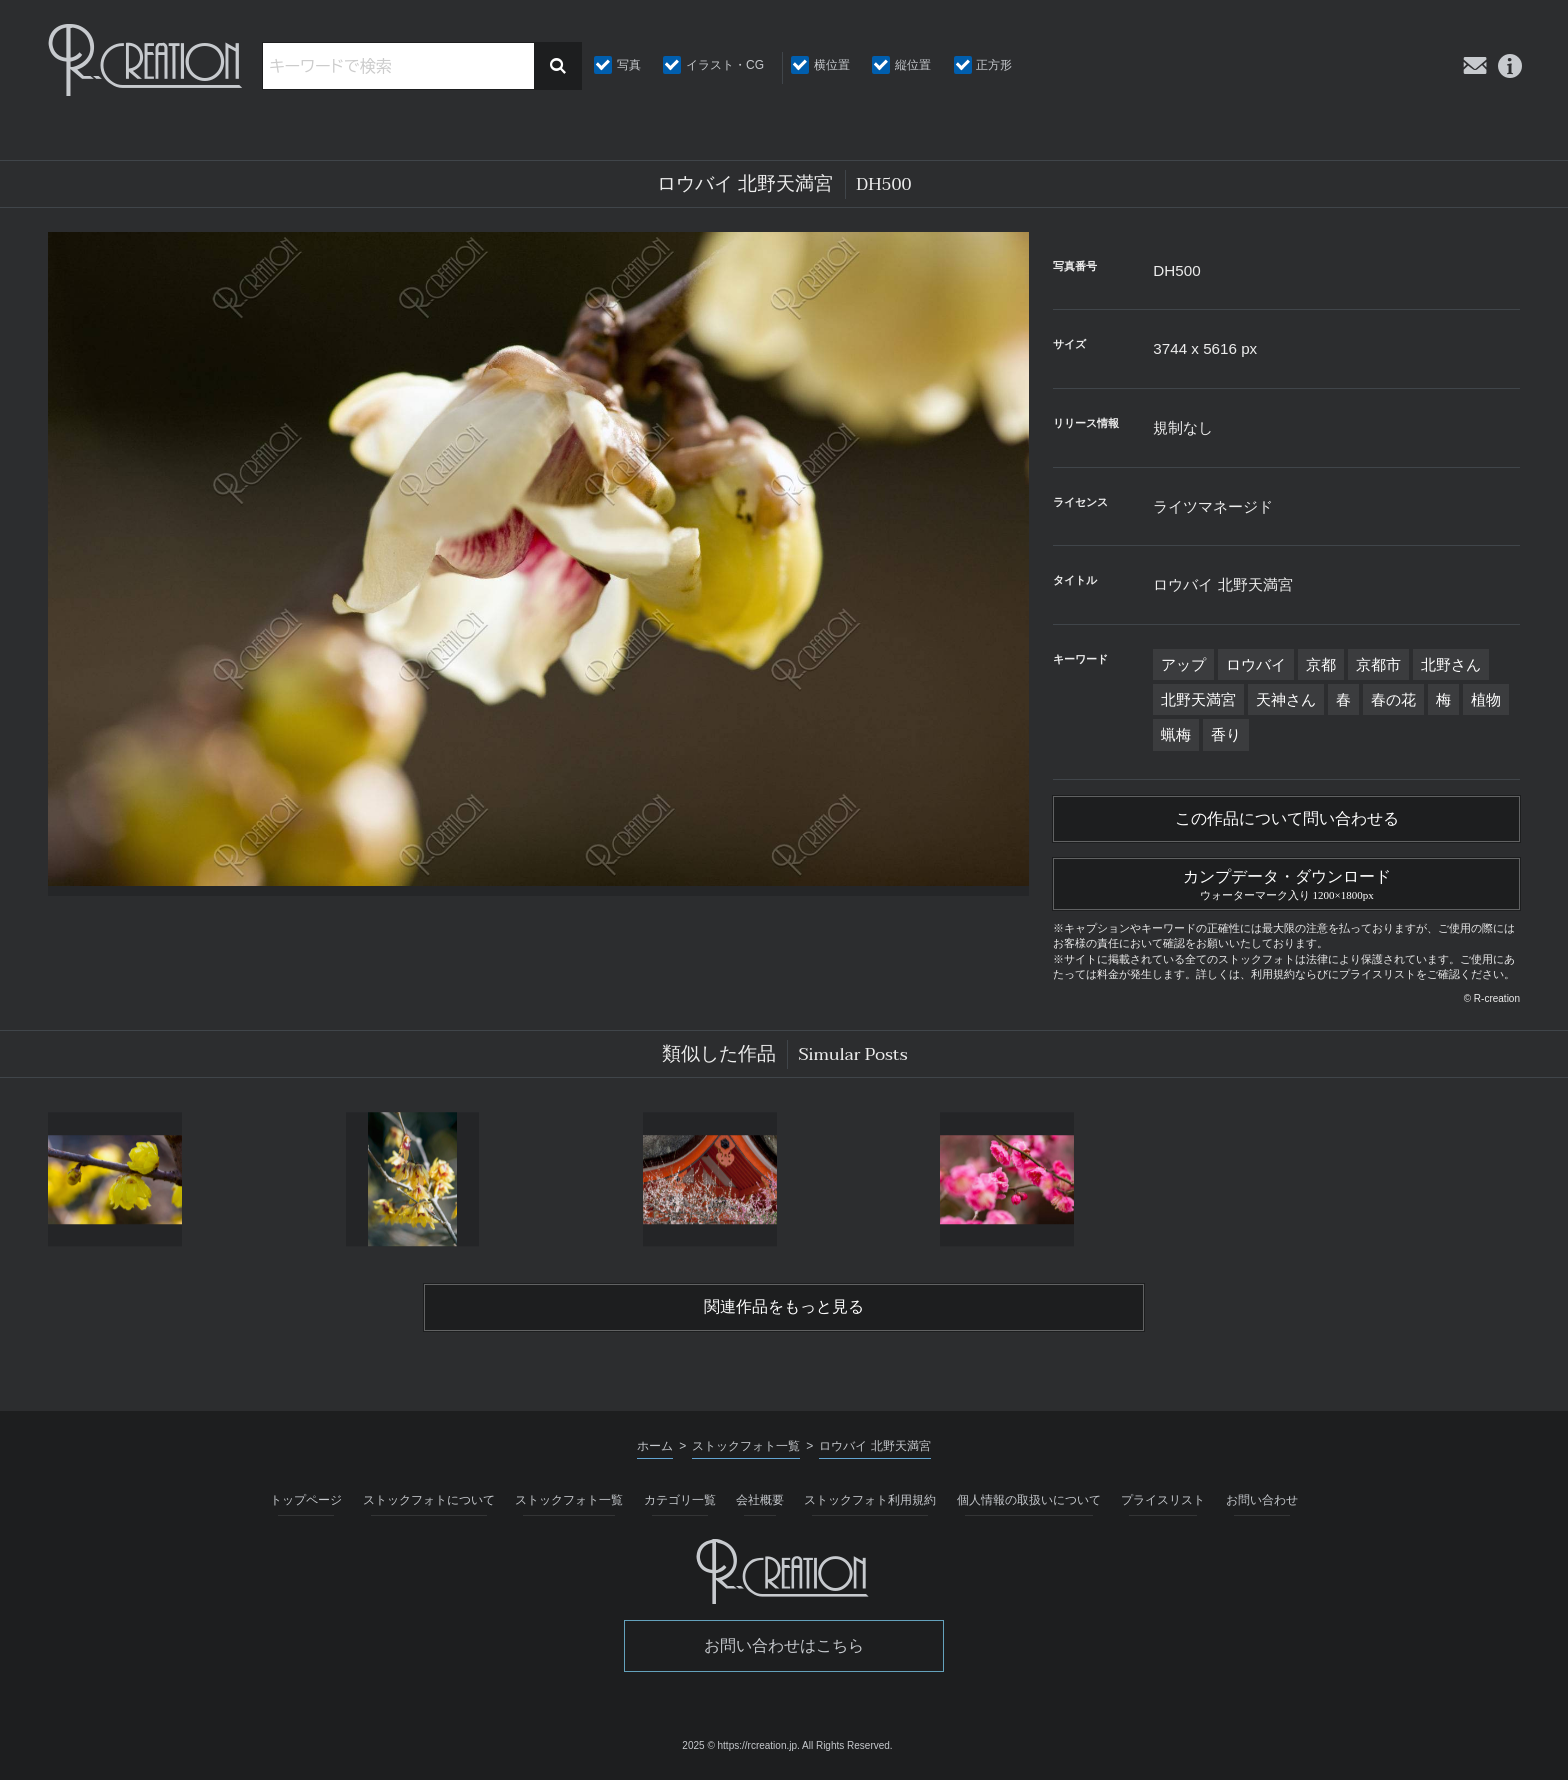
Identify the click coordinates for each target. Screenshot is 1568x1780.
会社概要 (760, 1500)
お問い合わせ (1262, 1500)
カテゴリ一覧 (680, 1500)
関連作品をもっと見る (784, 1307)
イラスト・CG (725, 65)
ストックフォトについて (429, 1500)
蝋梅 (1176, 734)
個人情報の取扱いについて (1029, 1500)
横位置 (832, 65)
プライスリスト (1163, 1500)
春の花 (1393, 699)
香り (1226, 734)
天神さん (1286, 699)
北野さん (1451, 664)
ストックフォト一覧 (569, 1500)
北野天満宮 (1198, 699)
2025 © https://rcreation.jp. (740, 1745)
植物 (1486, 699)
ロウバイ (1256, 664)
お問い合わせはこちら (784, 1645)
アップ (1183, 664)
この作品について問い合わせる (1287, 819)
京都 (1321, 664)
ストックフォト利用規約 (870, 1500)
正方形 (994, 65)
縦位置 (913, 65)
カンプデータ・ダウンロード (1286, 882)
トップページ (306, 1500)
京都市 (1378, 664)
